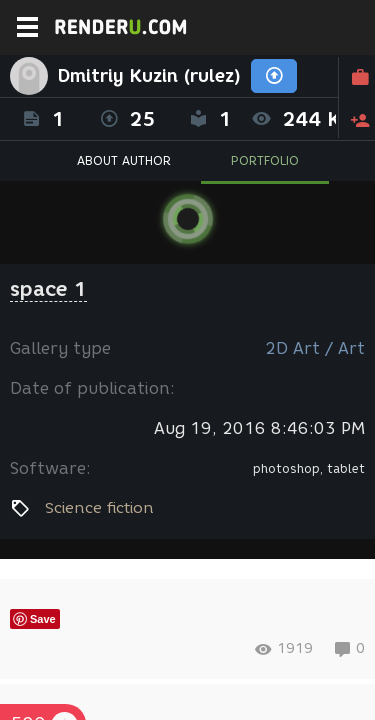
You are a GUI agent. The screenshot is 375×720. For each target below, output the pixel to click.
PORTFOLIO (265, 160)
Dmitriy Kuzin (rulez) (149, 76)
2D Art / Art (315, 348)
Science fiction (99, 508)
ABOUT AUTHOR (124, 160)
